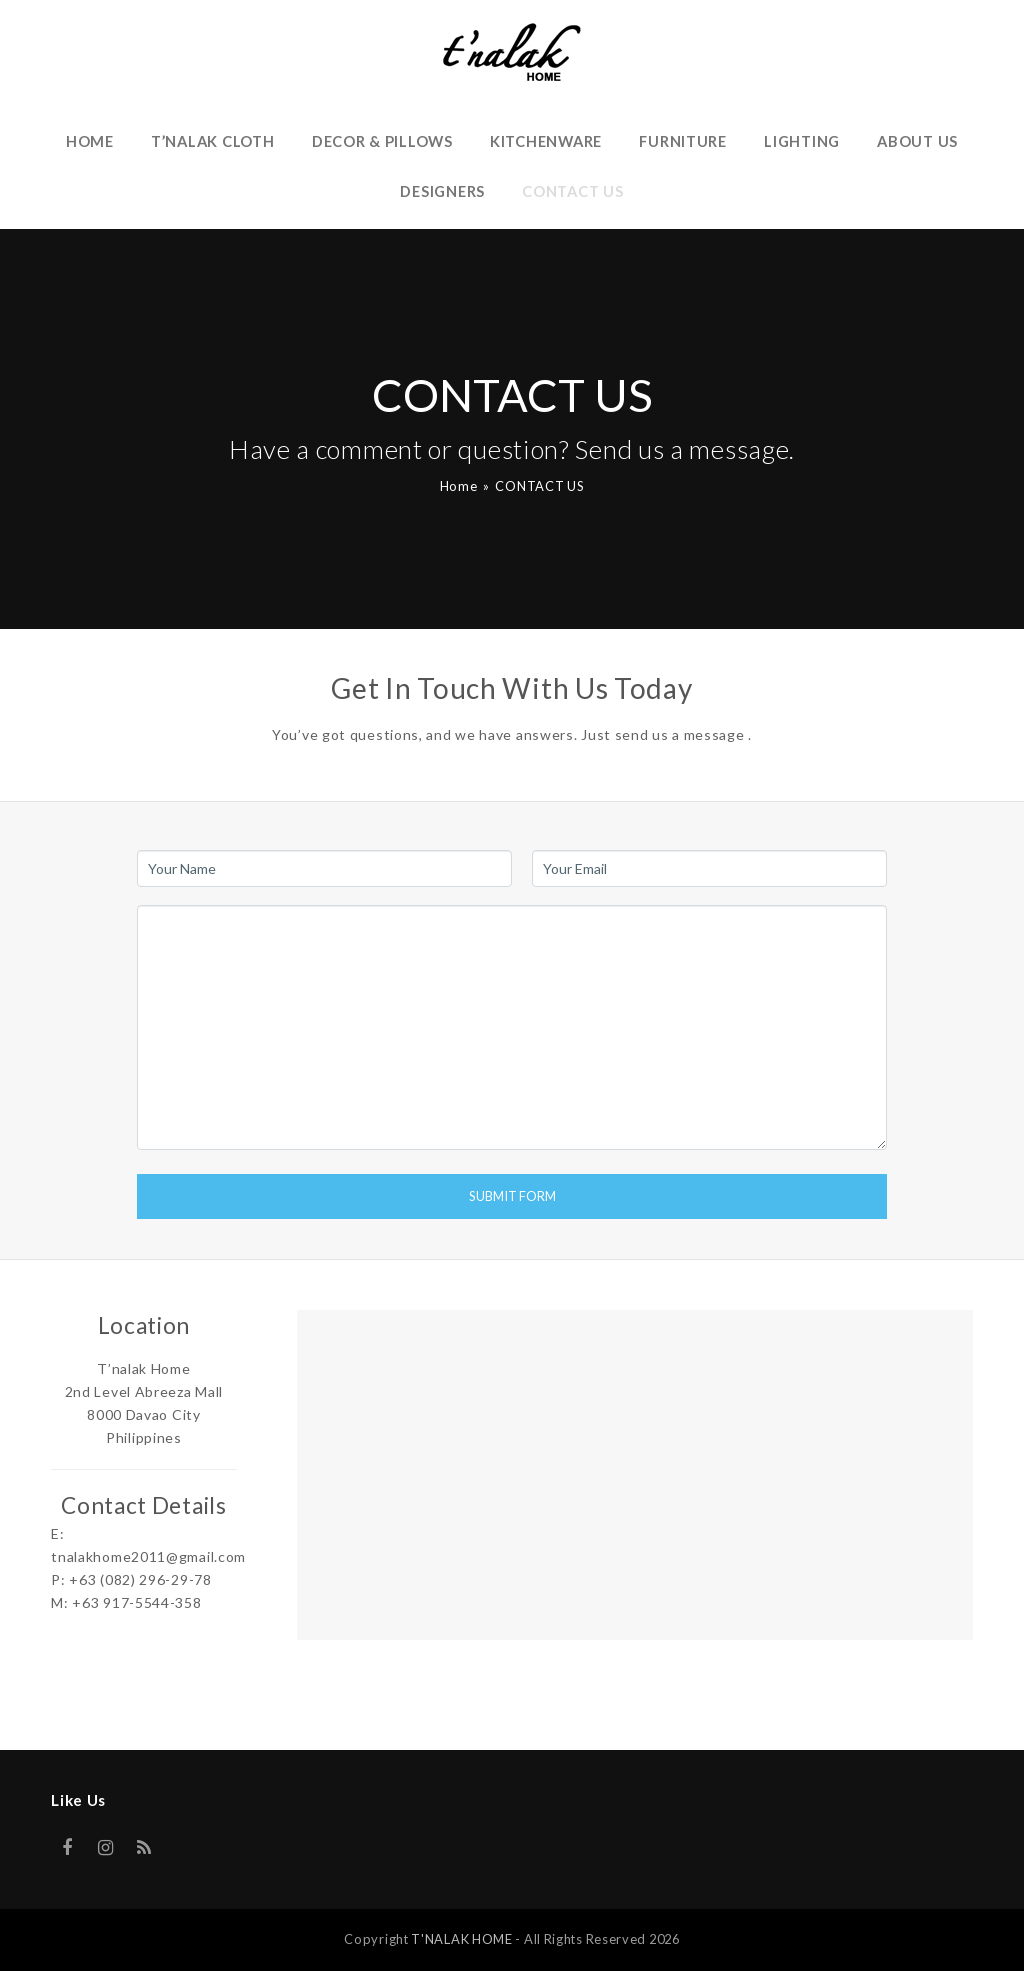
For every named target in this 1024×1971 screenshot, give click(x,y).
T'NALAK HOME (461, 1939)
